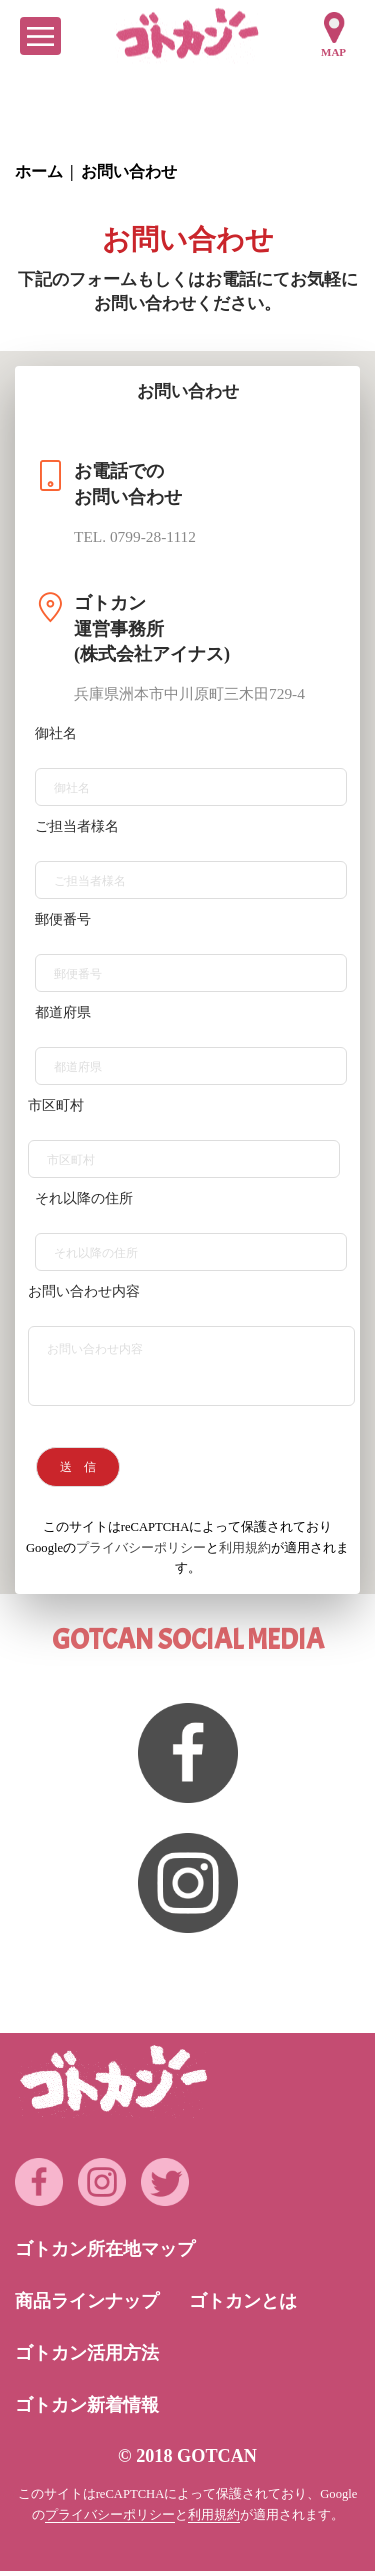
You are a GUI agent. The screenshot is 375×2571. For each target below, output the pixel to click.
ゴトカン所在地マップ (105, 2249)
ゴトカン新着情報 (87, 2405)
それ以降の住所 (84, 1198)
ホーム (39, 171)
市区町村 (56, 1105)
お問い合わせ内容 (84, 1291)
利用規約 (245, 1548)
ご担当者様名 (77, 826)
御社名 (56, 733)
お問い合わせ (129, 171)
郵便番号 (63, 919)
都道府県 (63, 1012)
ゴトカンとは (243, 2301)
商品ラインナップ (87, 2301)
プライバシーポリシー (141, 1548)
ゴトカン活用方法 (87, 2353)
